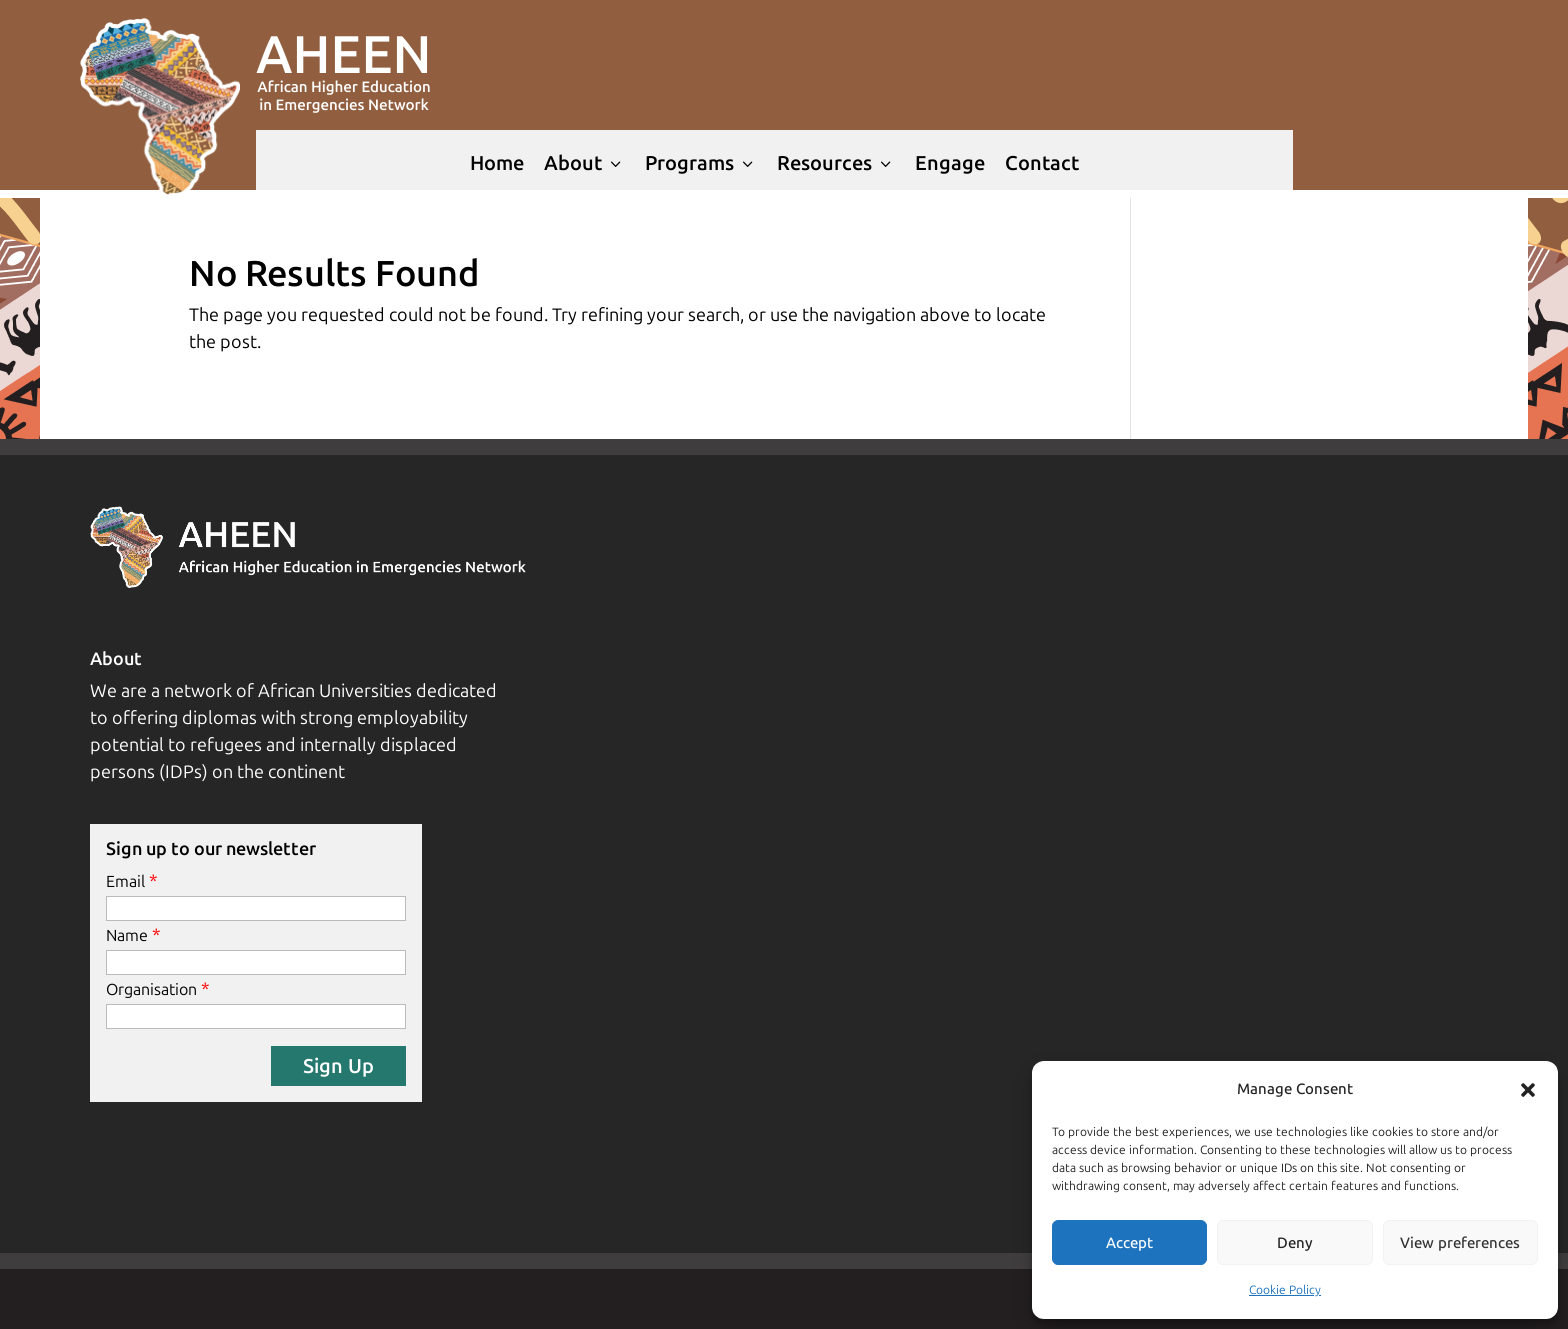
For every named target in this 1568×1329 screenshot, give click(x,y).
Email (125, 881)
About (584, 163)
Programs (701, 163)
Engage (950, 163)
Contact (1042, 163)
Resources (836, 163)
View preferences (1460, 1243)
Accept (1129, 1243)
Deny (1295, 1243)
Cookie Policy (1285, 1290)
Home (497, 163)
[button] (1528, 1090)
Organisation (151, 989)
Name (127, 935)
